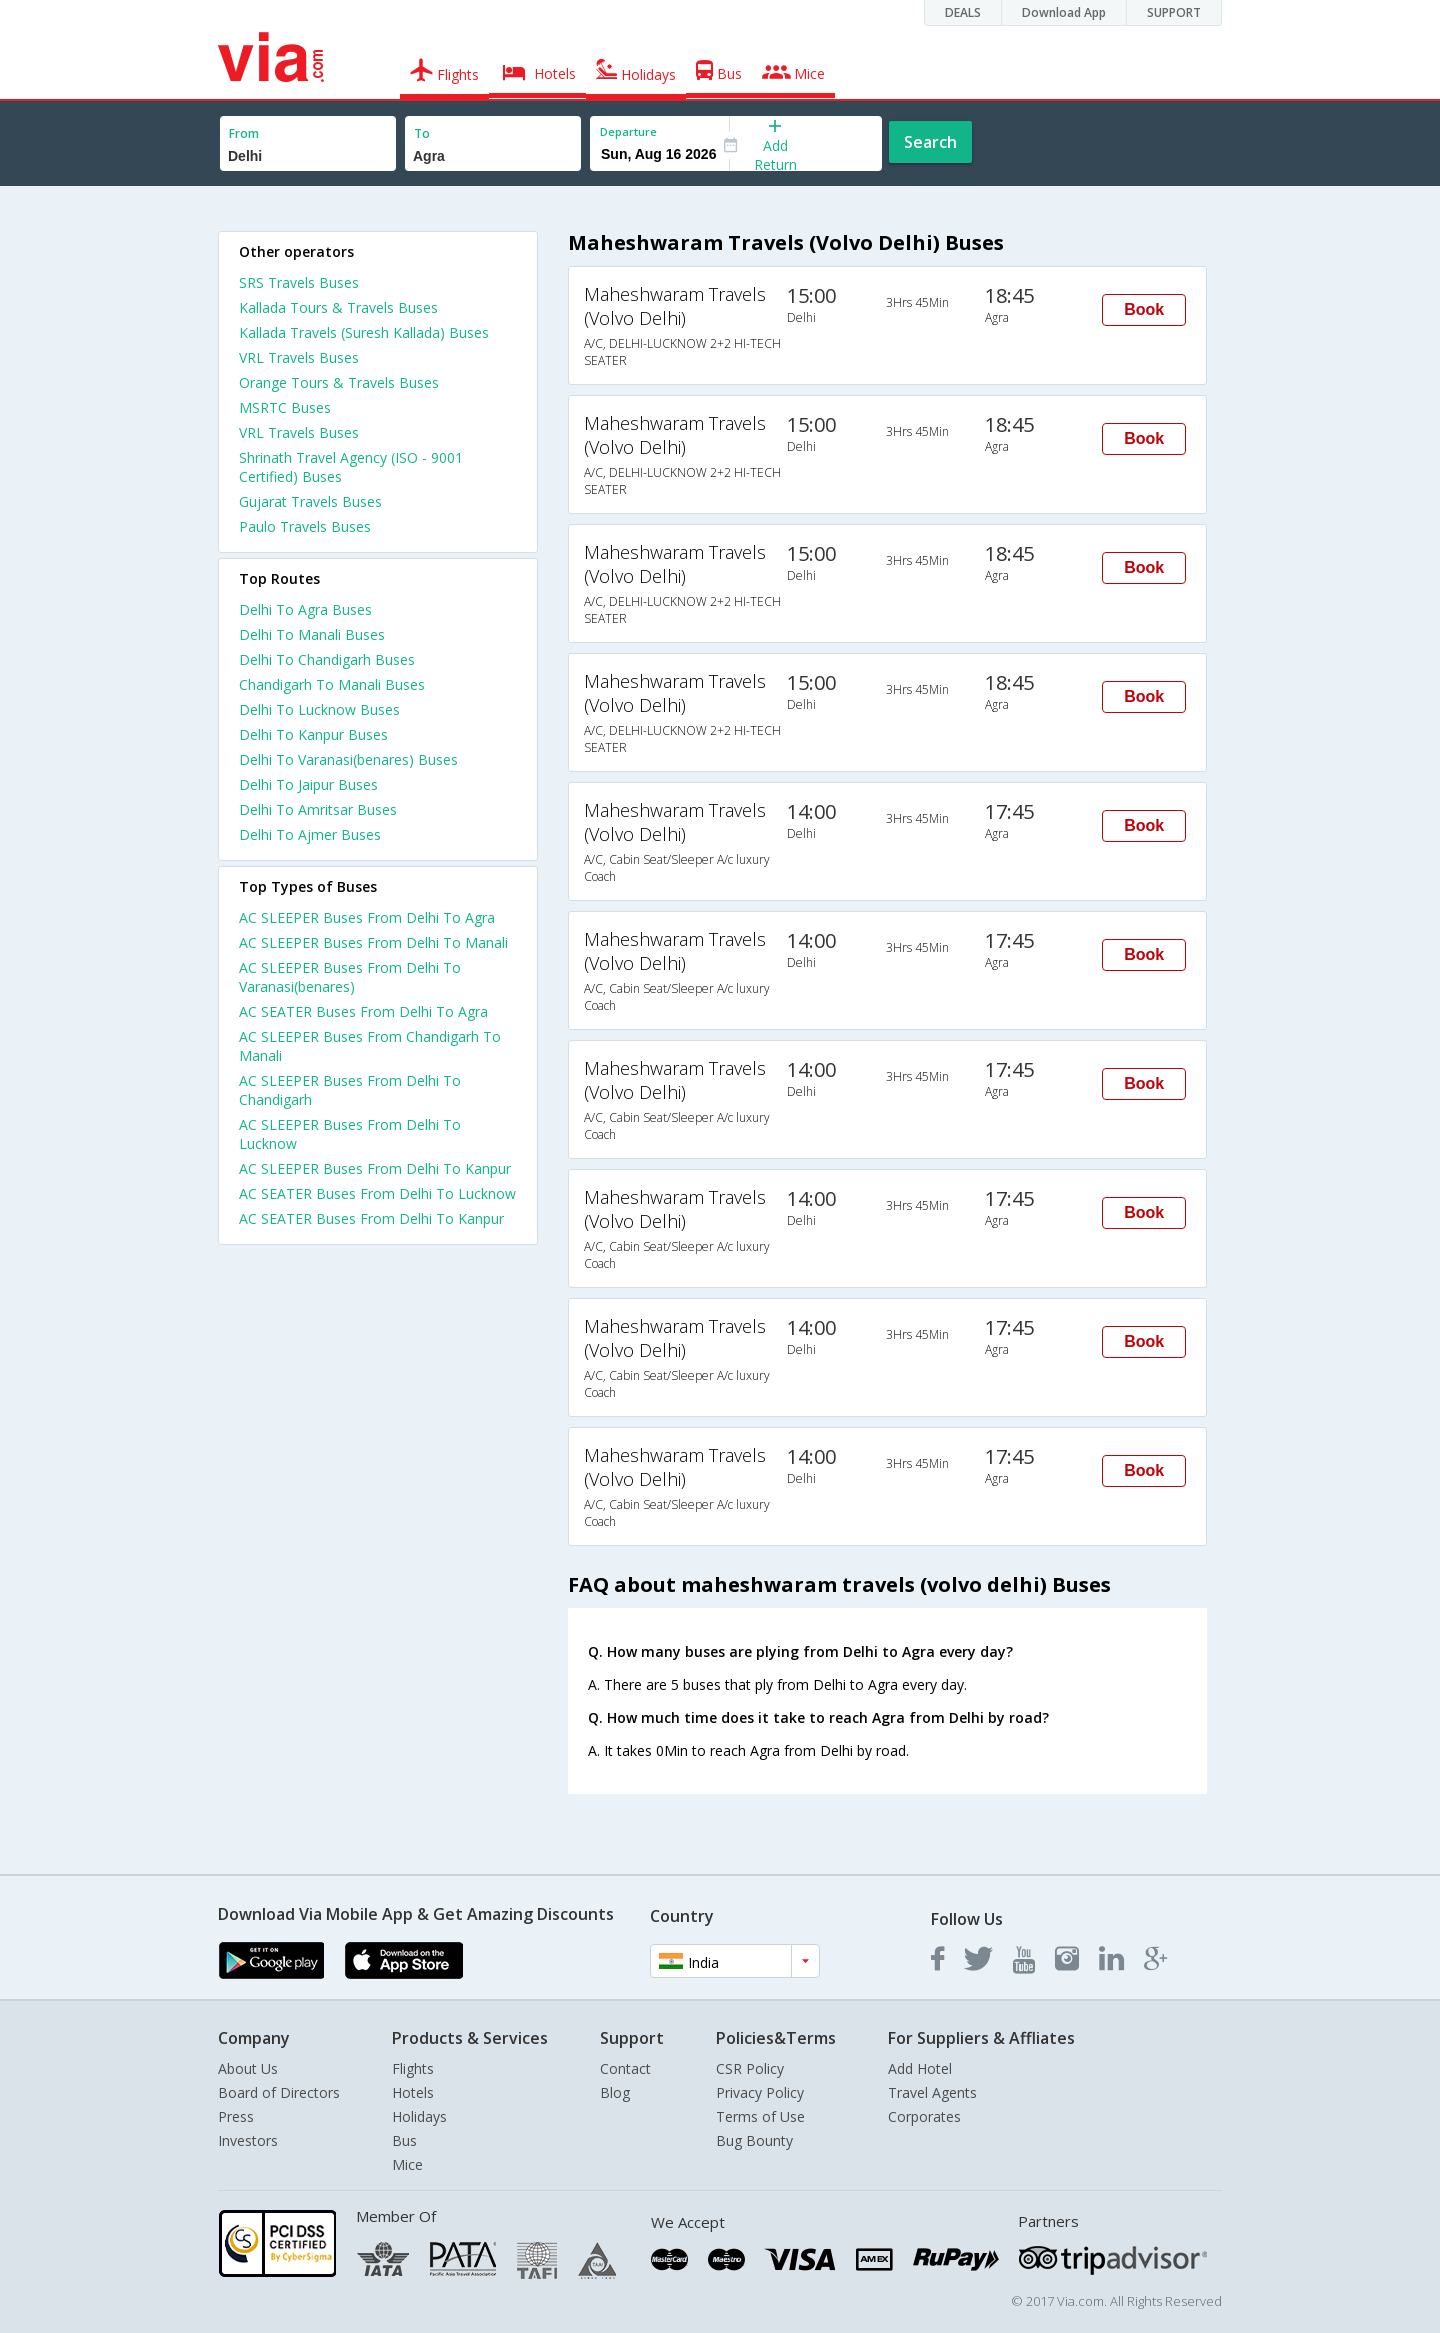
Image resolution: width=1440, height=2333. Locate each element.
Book (1144, 309)
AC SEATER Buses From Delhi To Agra (363, 1011)
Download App (1064, 12)
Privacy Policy (760, 2092)
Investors (248, 2140)
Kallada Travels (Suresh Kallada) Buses (364, 332)
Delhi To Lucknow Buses (319, 709)
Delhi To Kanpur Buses (313, 734)
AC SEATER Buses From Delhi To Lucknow (377, 1193)
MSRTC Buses (285, 407)
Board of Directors (279, 2092)
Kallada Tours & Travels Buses (338, 307)
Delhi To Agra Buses (305, 609)
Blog (615, 2092)
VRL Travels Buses (299, 357)
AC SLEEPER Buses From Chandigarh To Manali (370, 1046)
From (244, 133)
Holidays (419, 2116)
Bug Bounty (754, 2140)
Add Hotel (920, 2068)
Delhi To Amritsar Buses (318, 809)
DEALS (963, 12)
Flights (413, 2068)
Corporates (924, 2116)
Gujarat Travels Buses (310, 501)
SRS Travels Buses (299, 282)
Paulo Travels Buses (305, 526)
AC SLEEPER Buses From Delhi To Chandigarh (350, 1090)
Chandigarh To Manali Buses (332, 684)
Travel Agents (932, 2092)
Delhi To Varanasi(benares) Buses (348, 759)
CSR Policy (750, 2068)
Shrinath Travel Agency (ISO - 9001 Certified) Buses (351, 467)
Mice (407, 2164)
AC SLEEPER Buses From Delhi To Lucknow (350, 1134)
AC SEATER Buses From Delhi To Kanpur (371, 1218)
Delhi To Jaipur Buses (308, 784)
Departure (628, 131)
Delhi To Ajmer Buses (310, 834)
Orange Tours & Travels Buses (339, 382)
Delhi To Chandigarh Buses (327, 659)
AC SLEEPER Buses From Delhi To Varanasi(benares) (350, 977)
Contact (625, 2068)
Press (236, 2116)
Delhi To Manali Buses (312, 634)
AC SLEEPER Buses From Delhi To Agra (367, 917)
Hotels (413, 2092)
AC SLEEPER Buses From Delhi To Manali (373, 942)
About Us (248, 2068)
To (422, 133)
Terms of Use (760, 2116)
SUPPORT (1174, 12)
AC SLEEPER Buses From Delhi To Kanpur (375, 1168)
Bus (404, 2140)
